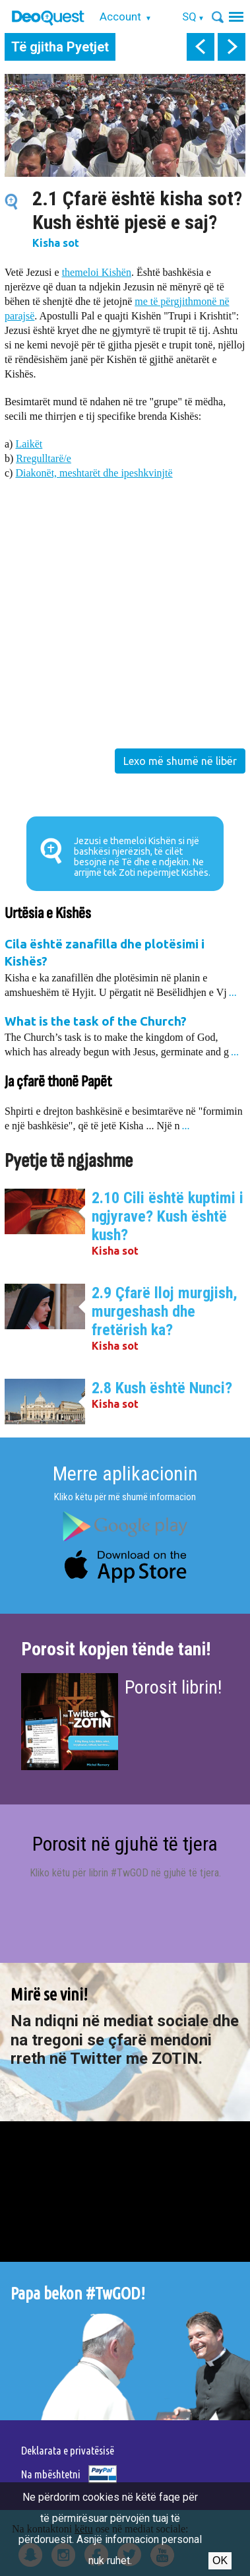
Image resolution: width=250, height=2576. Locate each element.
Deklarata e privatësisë (67, 2450)
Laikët (28, 443)
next (231, 47)
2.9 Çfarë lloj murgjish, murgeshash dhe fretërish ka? (164, 1311)
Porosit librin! (173, 1687)
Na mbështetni (50, 2474)
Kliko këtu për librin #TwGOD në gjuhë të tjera (124, 1872)
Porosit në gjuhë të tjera (125, 1843)
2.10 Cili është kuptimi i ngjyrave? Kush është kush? (167, 1216)
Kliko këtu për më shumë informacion (125, 1497)
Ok (220, 2560)
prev (200, 47)
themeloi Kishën (96, 272)
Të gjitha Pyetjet (60, 47)
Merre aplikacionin (125, 1473)
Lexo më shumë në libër (180, 761)
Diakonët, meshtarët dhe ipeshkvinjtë (93, 473)
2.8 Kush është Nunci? (162, 1388)
